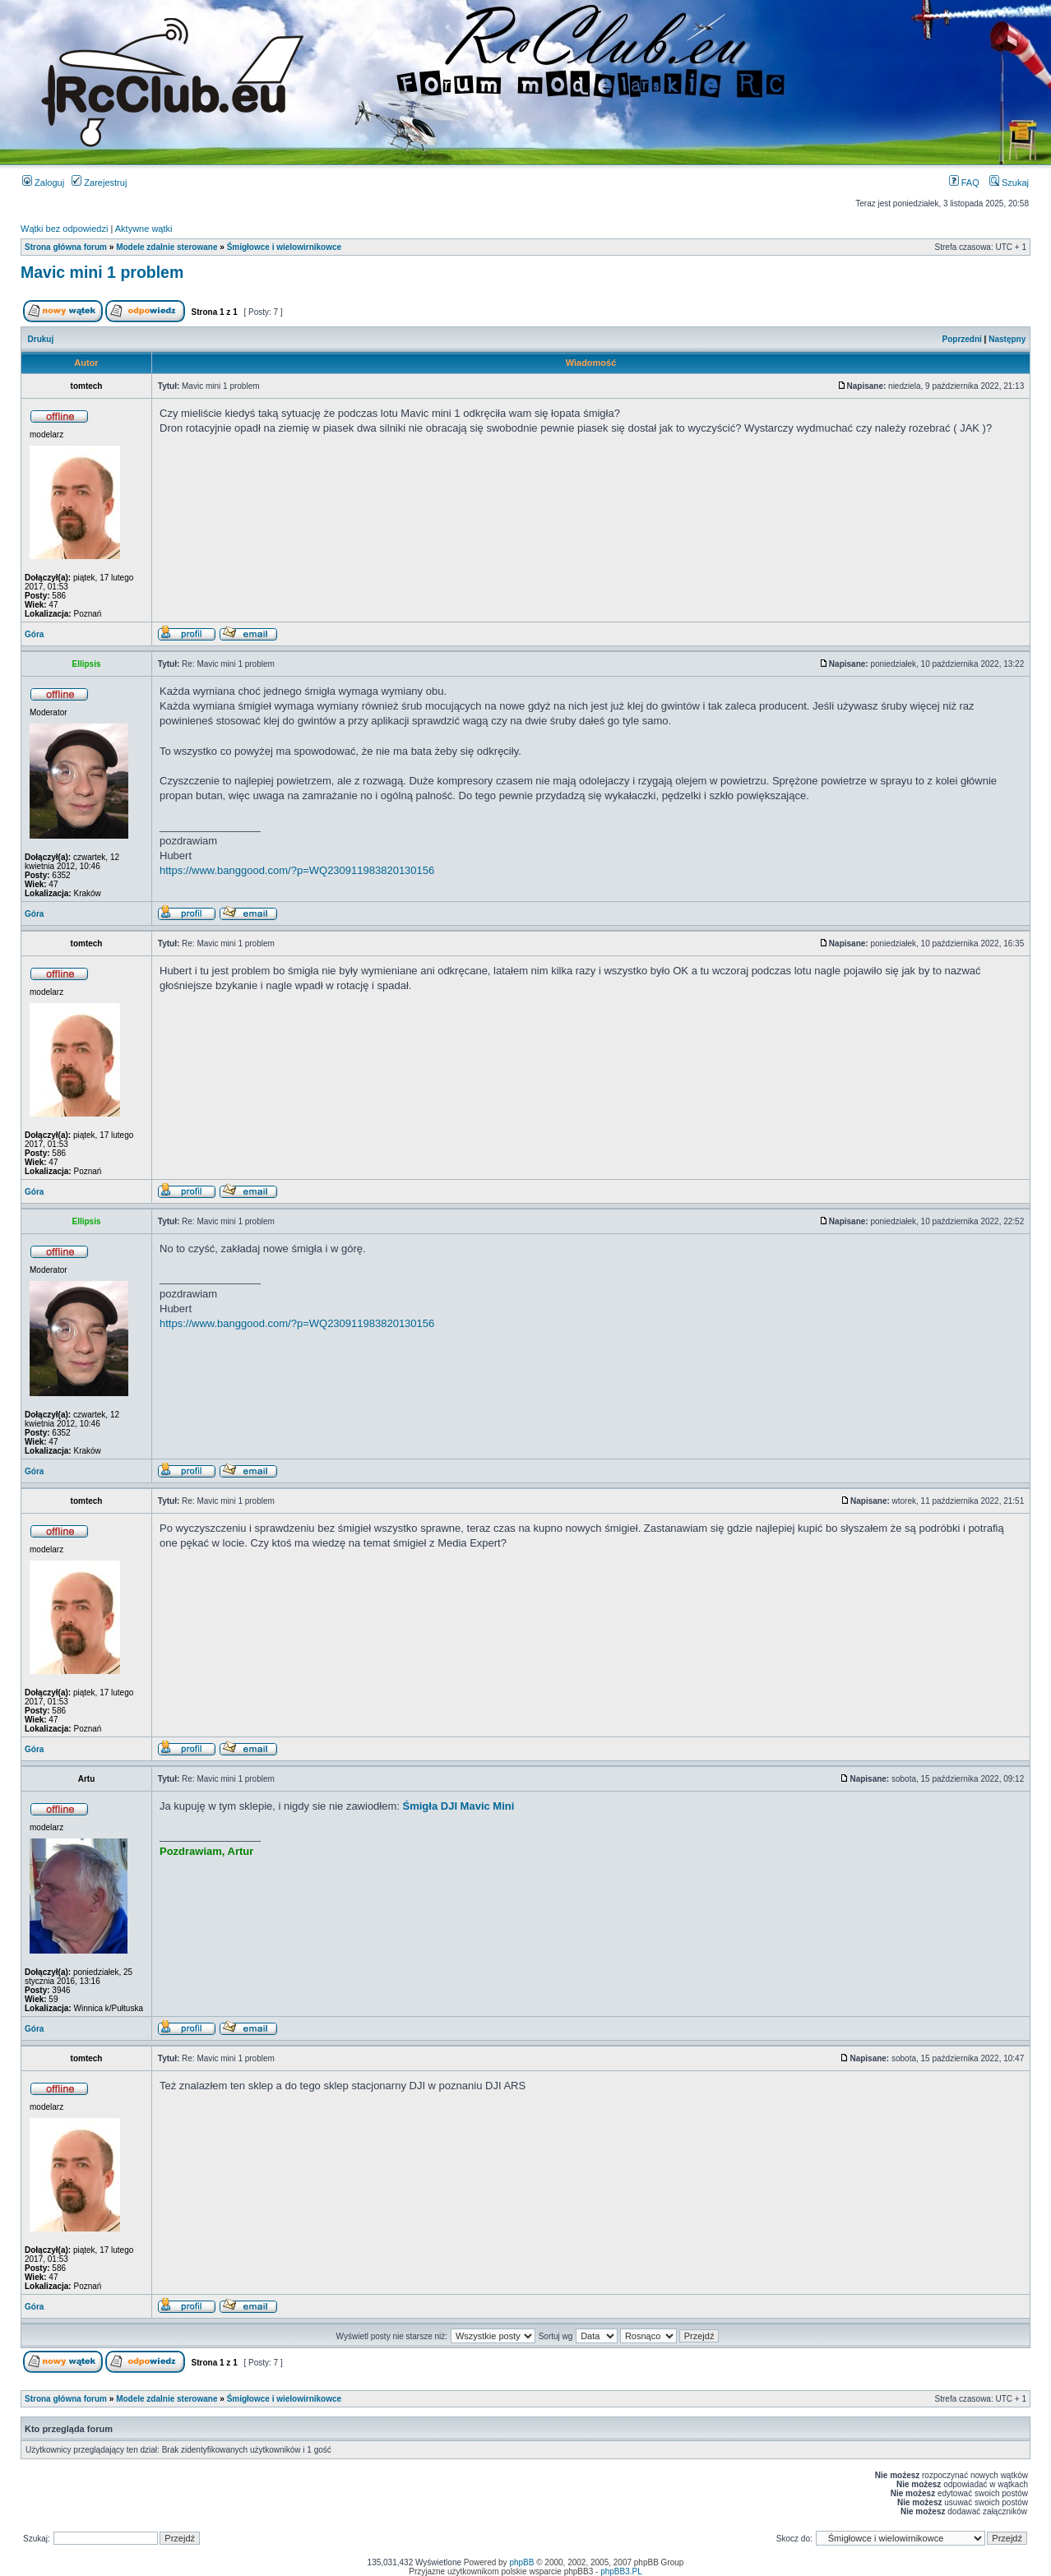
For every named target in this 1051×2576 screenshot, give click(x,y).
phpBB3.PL (621, 2571)
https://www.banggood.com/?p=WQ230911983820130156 (297, 870)
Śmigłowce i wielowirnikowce (284, 247)
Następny (1007, 339)
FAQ (964, 182)
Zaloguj (43, 182)
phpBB (521, 2562)
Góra (34, 634)
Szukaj (1009, 182)
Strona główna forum (66, 247)
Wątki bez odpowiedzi (64, 229)
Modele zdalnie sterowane (166, 247)
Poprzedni (962, 339)
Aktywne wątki (144, 229)
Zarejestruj (99, 182)
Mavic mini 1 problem (102, 272)
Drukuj (41, 339)
